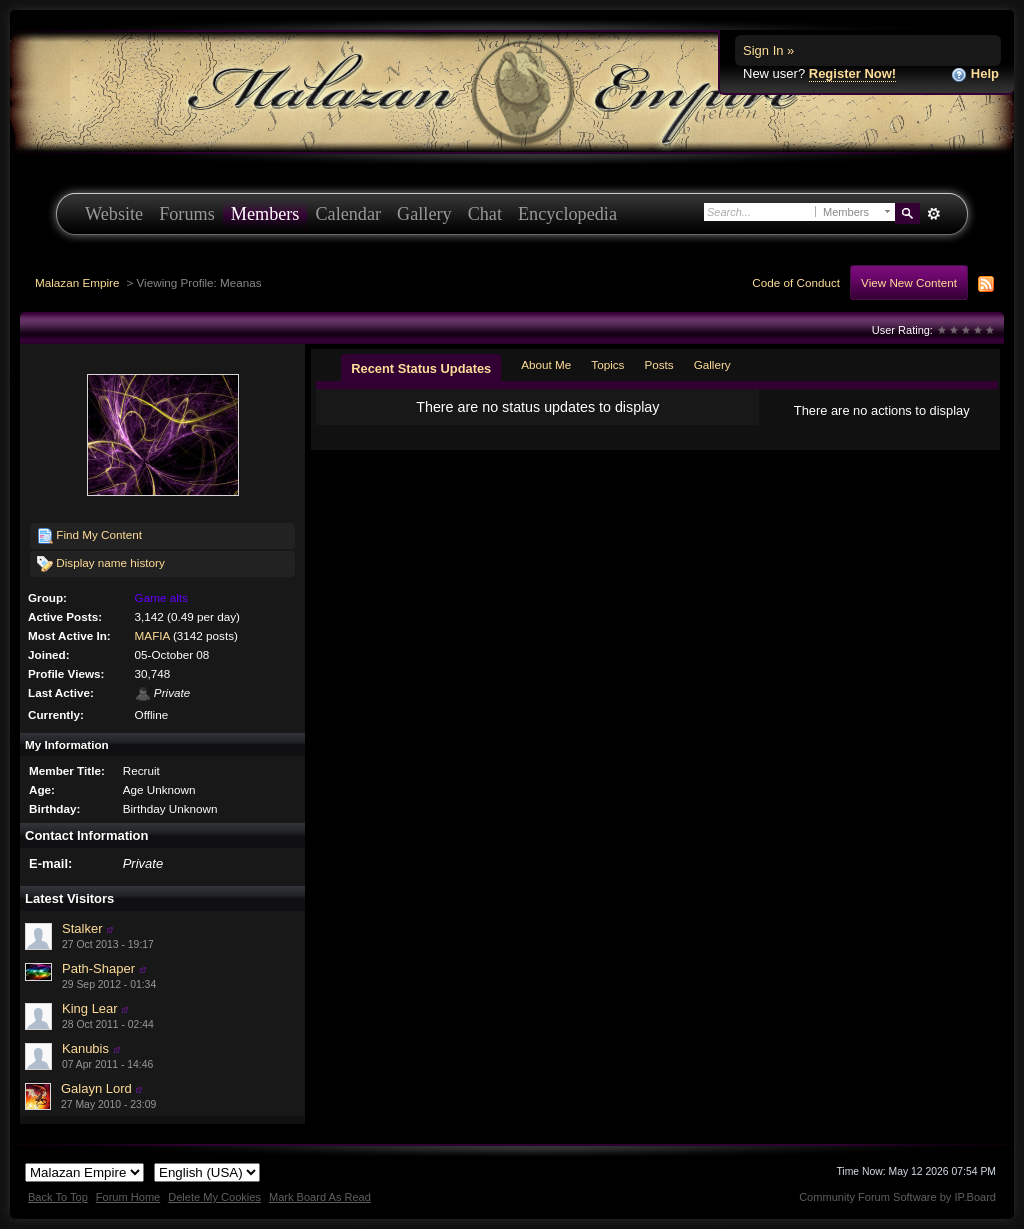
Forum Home (128, 1197)
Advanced (933, 214)
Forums (187, 214)
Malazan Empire (77, 282)
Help (975, 74)
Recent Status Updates (421, 368)
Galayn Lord (96, 1088)
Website (114, 214)
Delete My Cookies (214, 1197)
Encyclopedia (567, 214)
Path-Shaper (98, 968)
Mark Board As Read (320, 1197)
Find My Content (89, 536)
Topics (607, 364)
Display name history (101, 564)
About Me (546, 364)
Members (265, 214)
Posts (658, 364)
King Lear (90, 1008)
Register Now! (852, 73)
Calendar (348, 214)
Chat (485, 214)
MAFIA (152, 635)
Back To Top (58, 1197)
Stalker (82, 928)
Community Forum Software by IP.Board (897, 1197)
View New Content (909, 282)
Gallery (424, 214)
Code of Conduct (796, 282)
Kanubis (85, 1048)
